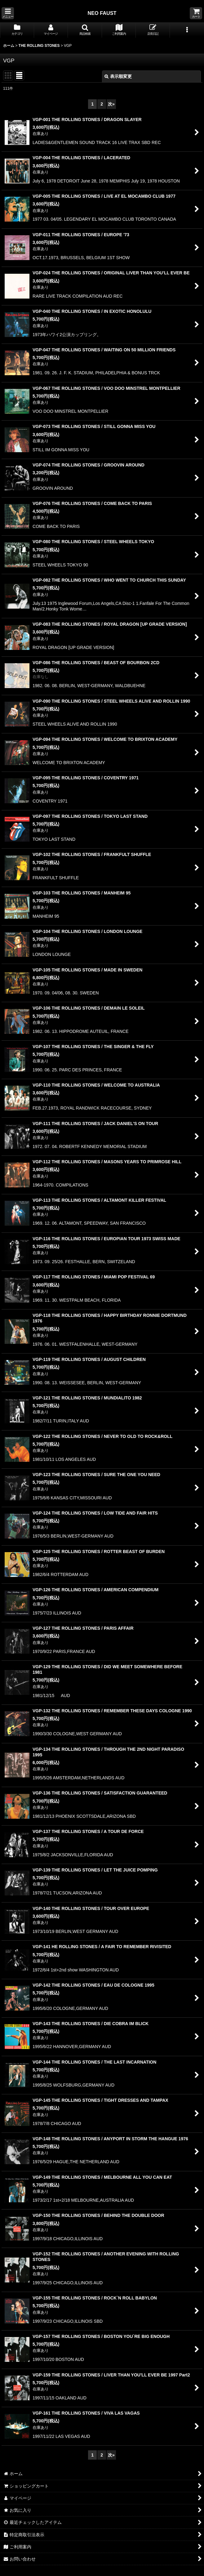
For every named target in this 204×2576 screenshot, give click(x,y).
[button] (8, 13)
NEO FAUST (101, 13)
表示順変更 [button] (118, 76)
